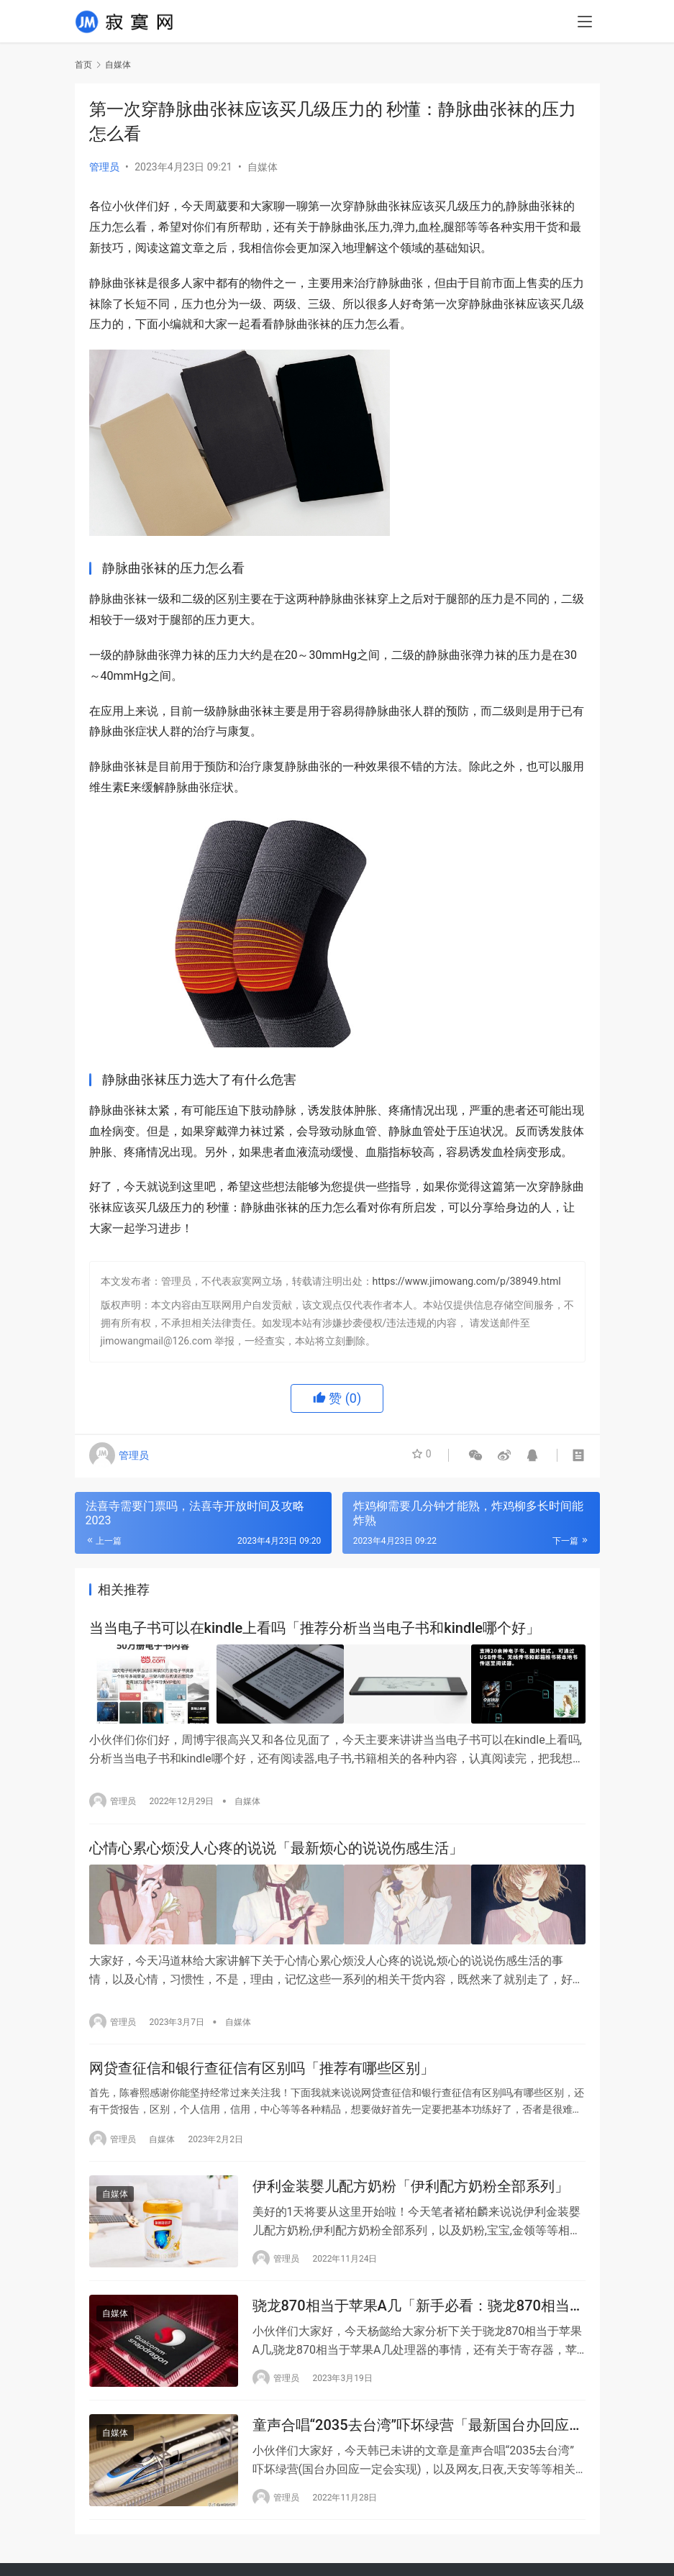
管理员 (104, 167)
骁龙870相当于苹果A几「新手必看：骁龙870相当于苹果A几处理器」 (418, 2308)
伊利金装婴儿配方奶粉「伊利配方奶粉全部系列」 (410, 2186)
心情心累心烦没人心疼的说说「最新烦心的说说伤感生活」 (276, 1847)
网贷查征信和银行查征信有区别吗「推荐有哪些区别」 (261, 2066)
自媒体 (262, 167)
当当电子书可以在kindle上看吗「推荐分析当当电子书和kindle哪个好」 (314, 1628)
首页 (83, 65)
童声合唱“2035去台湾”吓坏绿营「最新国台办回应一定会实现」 (418, 2430)
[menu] (585, 23)
